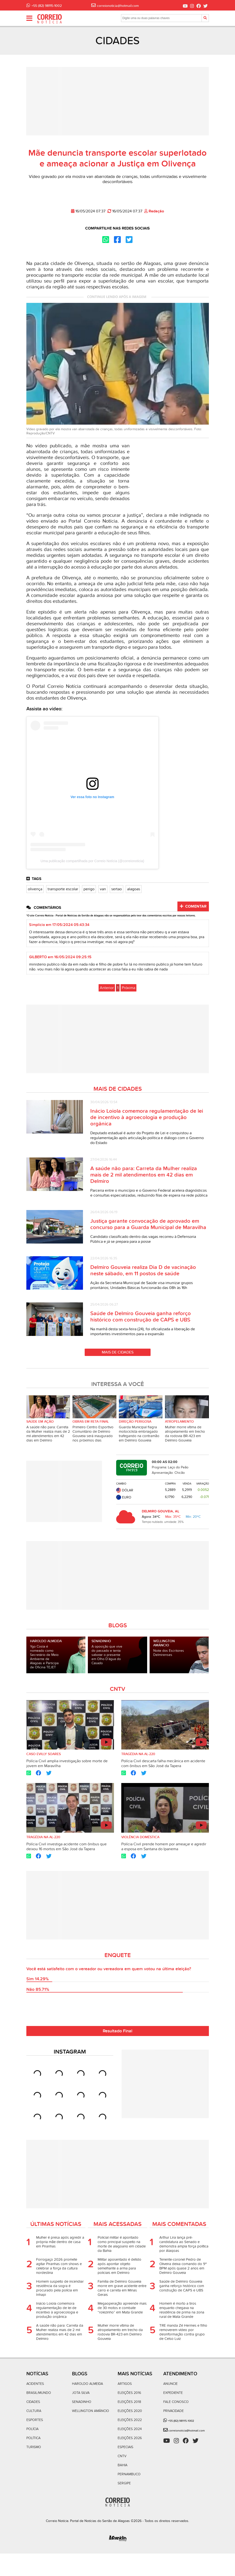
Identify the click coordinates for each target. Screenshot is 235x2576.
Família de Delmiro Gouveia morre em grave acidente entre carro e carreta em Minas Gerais (122, 2288)
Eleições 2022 (130, 2420)
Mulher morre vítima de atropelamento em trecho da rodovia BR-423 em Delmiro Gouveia (185, 1433)
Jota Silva (81, 2393)
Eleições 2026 (130, 2438)
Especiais (125, 2447)
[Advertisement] (117, 101)
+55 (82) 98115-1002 (180, 2421)
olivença (35, 889)
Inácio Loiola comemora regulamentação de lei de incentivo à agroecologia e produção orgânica (146, 1117)
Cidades (33, 2402)
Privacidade (173, 2411)
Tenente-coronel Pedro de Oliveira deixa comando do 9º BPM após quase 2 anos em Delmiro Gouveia (183, 2266)
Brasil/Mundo (38, 2393)
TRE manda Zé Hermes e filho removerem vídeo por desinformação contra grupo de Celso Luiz (183, 2332)
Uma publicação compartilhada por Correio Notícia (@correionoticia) (92, 861)
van (103, 889)
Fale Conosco (176, 2402)
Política (33, 2438)
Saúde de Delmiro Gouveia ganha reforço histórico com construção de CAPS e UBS (140, 1316)
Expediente (173, 2393)
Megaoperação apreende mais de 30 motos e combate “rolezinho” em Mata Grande (122, 2307)
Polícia (32, 2429)
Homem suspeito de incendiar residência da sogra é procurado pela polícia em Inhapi (60, 2288)
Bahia (122, 2465)
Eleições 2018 (129, 2402)
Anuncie (170, 2384)
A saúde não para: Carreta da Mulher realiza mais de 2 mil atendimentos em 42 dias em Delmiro (143, 1174)
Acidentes (35, 2384)
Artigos (125, 2384)
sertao (116, 889)
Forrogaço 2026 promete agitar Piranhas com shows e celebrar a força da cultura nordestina (59, 2266)
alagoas (133, 889)
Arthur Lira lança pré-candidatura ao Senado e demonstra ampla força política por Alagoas (183, 2244)
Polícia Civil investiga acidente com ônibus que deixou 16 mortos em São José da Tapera (66, 1846)
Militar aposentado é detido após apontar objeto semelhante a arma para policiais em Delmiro (119, 2266)
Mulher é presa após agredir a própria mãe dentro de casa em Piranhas (60, 2241)
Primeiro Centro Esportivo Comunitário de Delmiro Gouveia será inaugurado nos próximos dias (92, 1433)
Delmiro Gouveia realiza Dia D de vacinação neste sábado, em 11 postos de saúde (143, 1270)
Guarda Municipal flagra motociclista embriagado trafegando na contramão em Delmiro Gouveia (139, 1433)
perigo (88, 889)
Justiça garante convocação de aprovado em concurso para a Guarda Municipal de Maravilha (148, 1224)
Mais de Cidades (117, 1352)
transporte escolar (63, 889)
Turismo (33, 2447)
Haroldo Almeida (87, 2384)
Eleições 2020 (130, 2411)
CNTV (122, 2456)
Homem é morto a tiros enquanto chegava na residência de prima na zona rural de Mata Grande (181, 2310)
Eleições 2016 (129, 2393)
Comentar (193, 906)
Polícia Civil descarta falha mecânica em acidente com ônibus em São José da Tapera (163, 1763)
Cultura (33, 2411)
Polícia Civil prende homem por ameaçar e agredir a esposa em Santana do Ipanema (163, 1846)
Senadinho (81, 2402)
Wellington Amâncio (90, 2411)
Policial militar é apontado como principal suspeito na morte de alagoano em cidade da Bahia (122, 2244)
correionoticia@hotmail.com (186, 2431)
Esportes (34, 2420)
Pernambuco (129, 2474)
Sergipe (124, 2483)
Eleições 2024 (130, 2429)
